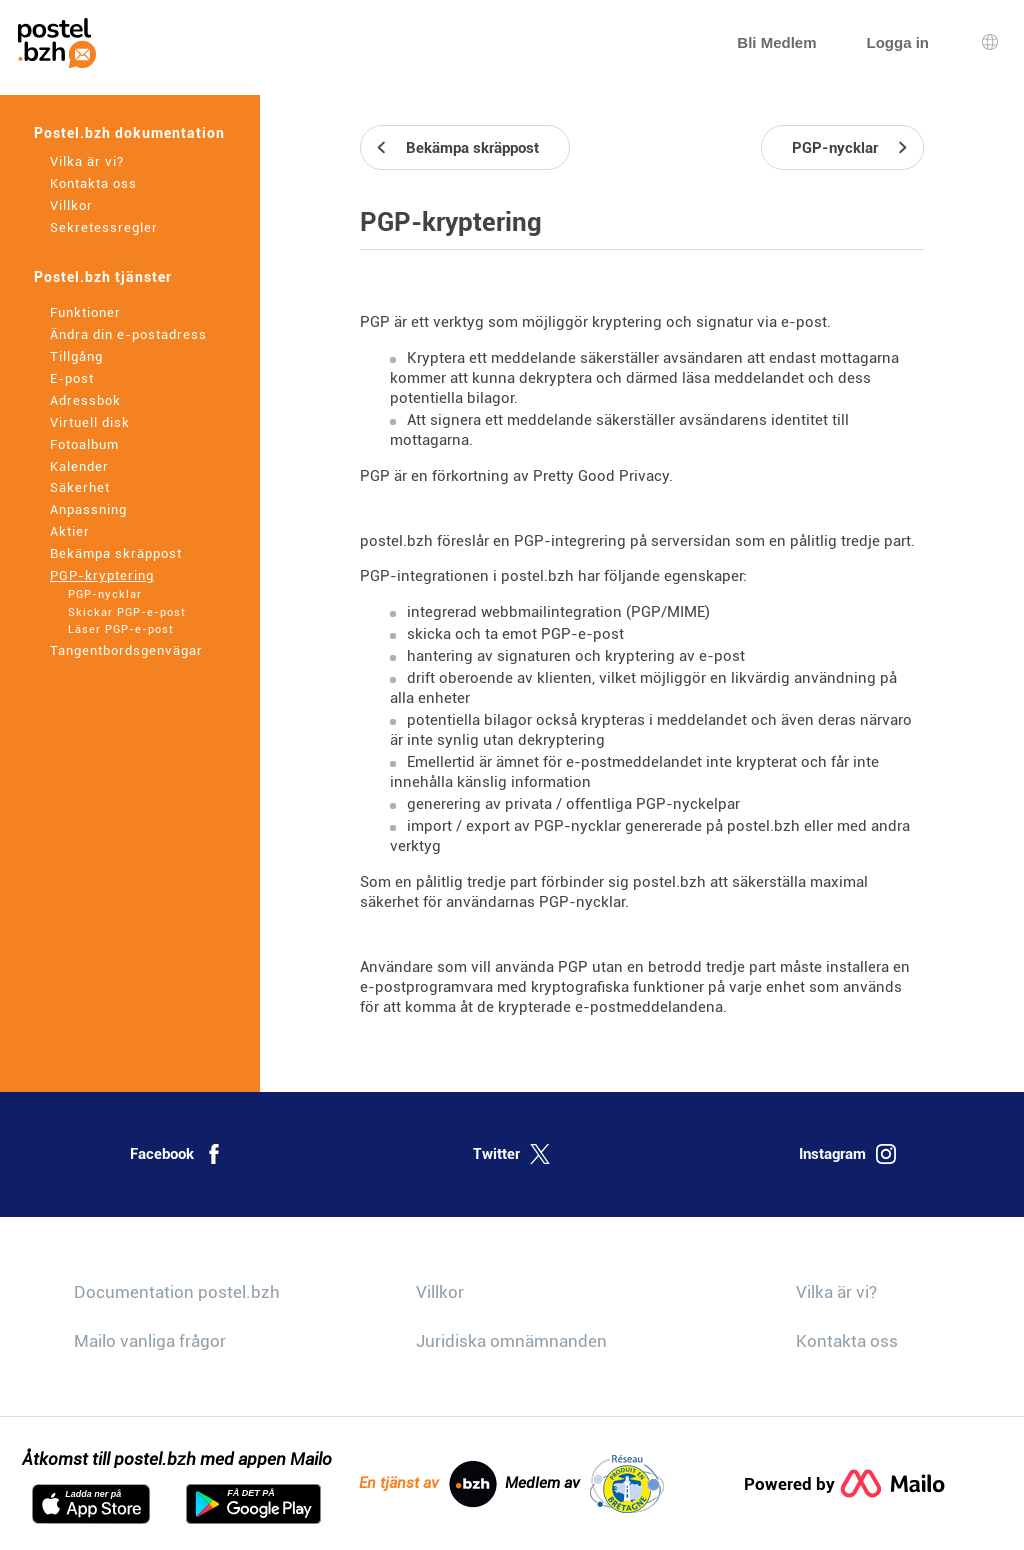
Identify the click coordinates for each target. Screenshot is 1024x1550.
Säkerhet (80, 487)
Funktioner (85, 312)
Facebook (177, 1154)
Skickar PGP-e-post (127, 612)
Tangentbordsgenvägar (126, 650)
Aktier (70, 531)
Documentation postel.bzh (177, 1292)
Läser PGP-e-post (121, 629)
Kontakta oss (93, 183)
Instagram (847, 1154)
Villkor (71, 205)
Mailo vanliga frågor (150, 1341)
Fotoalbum (84, 444)
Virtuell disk (90, 422)
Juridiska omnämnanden (511, 1341)
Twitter (511, 1154)
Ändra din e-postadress (128, 334)
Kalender (79, 466)
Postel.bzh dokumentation (129, 133)
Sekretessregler (104, 227)
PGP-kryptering (102, 575)
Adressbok (85, 400)
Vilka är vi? (87, 161)
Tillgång (76, 356)
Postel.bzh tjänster (103, 277)
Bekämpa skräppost (116, 553)
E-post (72, 378)
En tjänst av (428, 1484)
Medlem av (584, 1484)
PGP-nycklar (105, 594)
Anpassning (88, 509)
